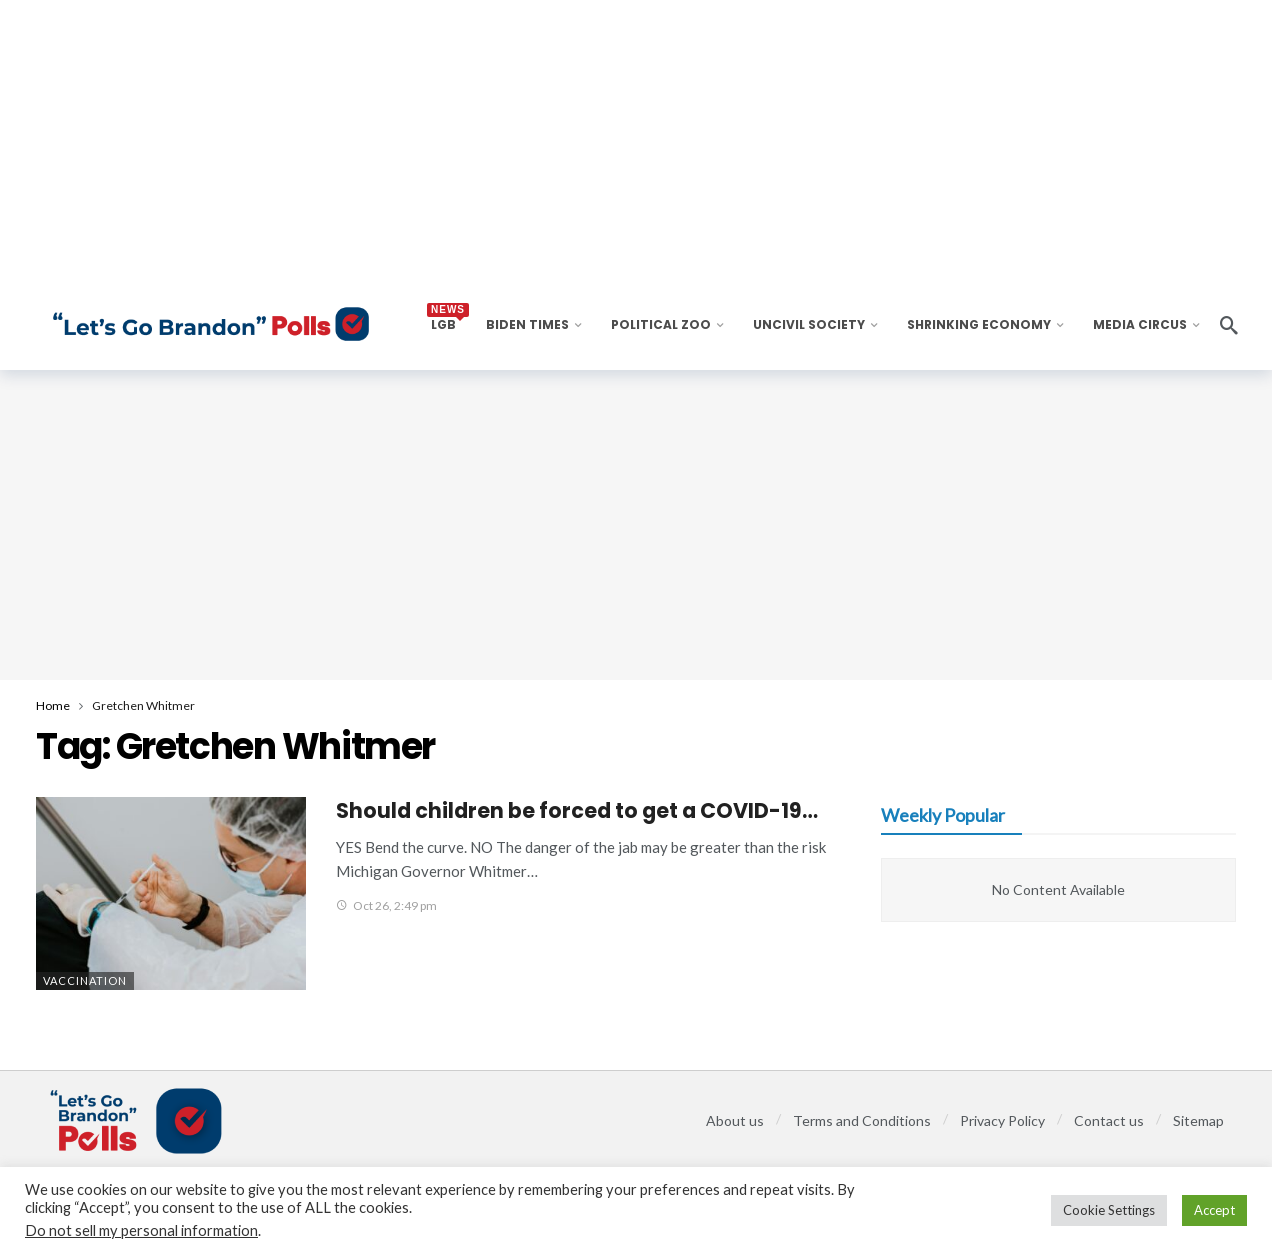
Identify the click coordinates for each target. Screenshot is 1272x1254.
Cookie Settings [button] (1109, 1210)
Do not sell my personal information (141, 1230)
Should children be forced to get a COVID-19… (577, 810)
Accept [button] (1214, 1210)
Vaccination (85, 980)
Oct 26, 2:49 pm (386, 905)
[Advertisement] (636, 525)
